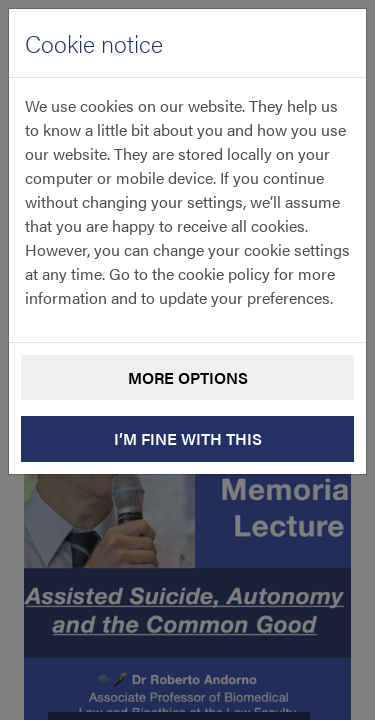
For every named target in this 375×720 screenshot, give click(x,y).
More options (188, 377)
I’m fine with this (188, 438)
